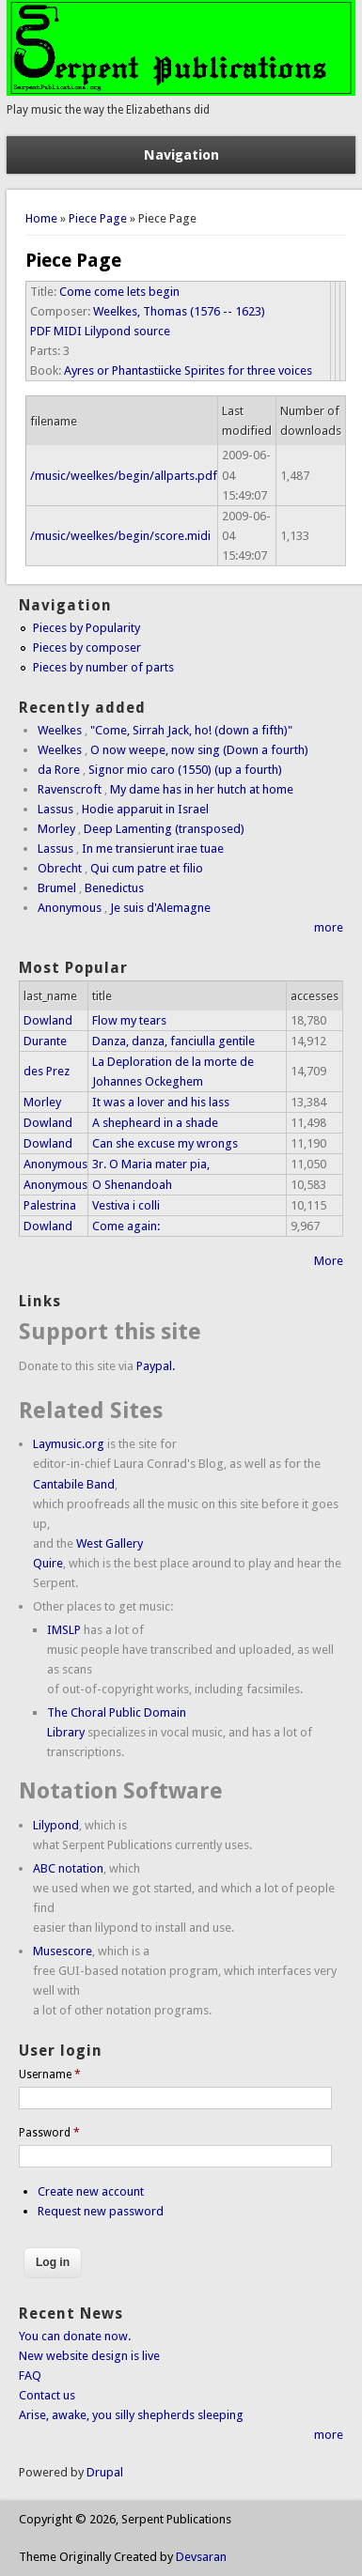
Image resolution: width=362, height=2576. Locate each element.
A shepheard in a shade (155, 1123)
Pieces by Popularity (86, 628)
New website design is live (89, 2356)
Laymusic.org (68, 1444)
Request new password (101, 2211)
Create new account (91, 2191)
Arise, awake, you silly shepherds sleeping (131, 2415)
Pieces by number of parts (103, 667)
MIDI (68, 331)
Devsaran (201, 2557)
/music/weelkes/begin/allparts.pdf (123, 476)
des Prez (47, 1071)
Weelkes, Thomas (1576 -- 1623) (179, 311)
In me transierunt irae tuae (153, 848)
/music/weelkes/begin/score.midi (120, 536)
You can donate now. (75, 2336)
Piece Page (98, 218)
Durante (45, 1041)
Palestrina (50, 1205)
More (328, 1261)
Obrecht (60, 868)
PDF (40, 331)
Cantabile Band (74, 1484)
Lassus (55, 809)
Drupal (105, 2472)
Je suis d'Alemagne (160, 908)
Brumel (57, 888)
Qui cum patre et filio (146, 868)
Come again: (126, 1226)
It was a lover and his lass (160, 1102)
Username (50, 2074)
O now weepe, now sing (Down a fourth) (199, 750)
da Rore (59, 770)
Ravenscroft (70, 789)
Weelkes (60, 730)
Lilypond (56, 1825)
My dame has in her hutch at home (201, 789)
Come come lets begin (119, 292)
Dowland (48, 1020)
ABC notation (68, 1868)
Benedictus (114, 888)
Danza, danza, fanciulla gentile (173, 1041)
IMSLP (64, 1630)
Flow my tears (129, 1020)
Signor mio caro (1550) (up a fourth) (185, 770)
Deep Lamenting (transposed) (164, 829)
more (328, 927)
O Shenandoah (132, 1185)
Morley (56, 829)
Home (41, 218)
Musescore (62, 1951)
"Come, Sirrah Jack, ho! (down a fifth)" (191, 730)
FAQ (30, 2375)
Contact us (47, 2395)
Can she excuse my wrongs (165, 1143)
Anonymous (70, 908)
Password (49, 2132)
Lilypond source (127, 331)
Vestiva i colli (126, 1205)
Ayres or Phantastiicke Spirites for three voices (188, 370)
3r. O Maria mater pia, (151, 1164)
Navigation (181, 155)
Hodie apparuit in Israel (145, 809)
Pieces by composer (87, 647)
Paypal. (155, 1366)
